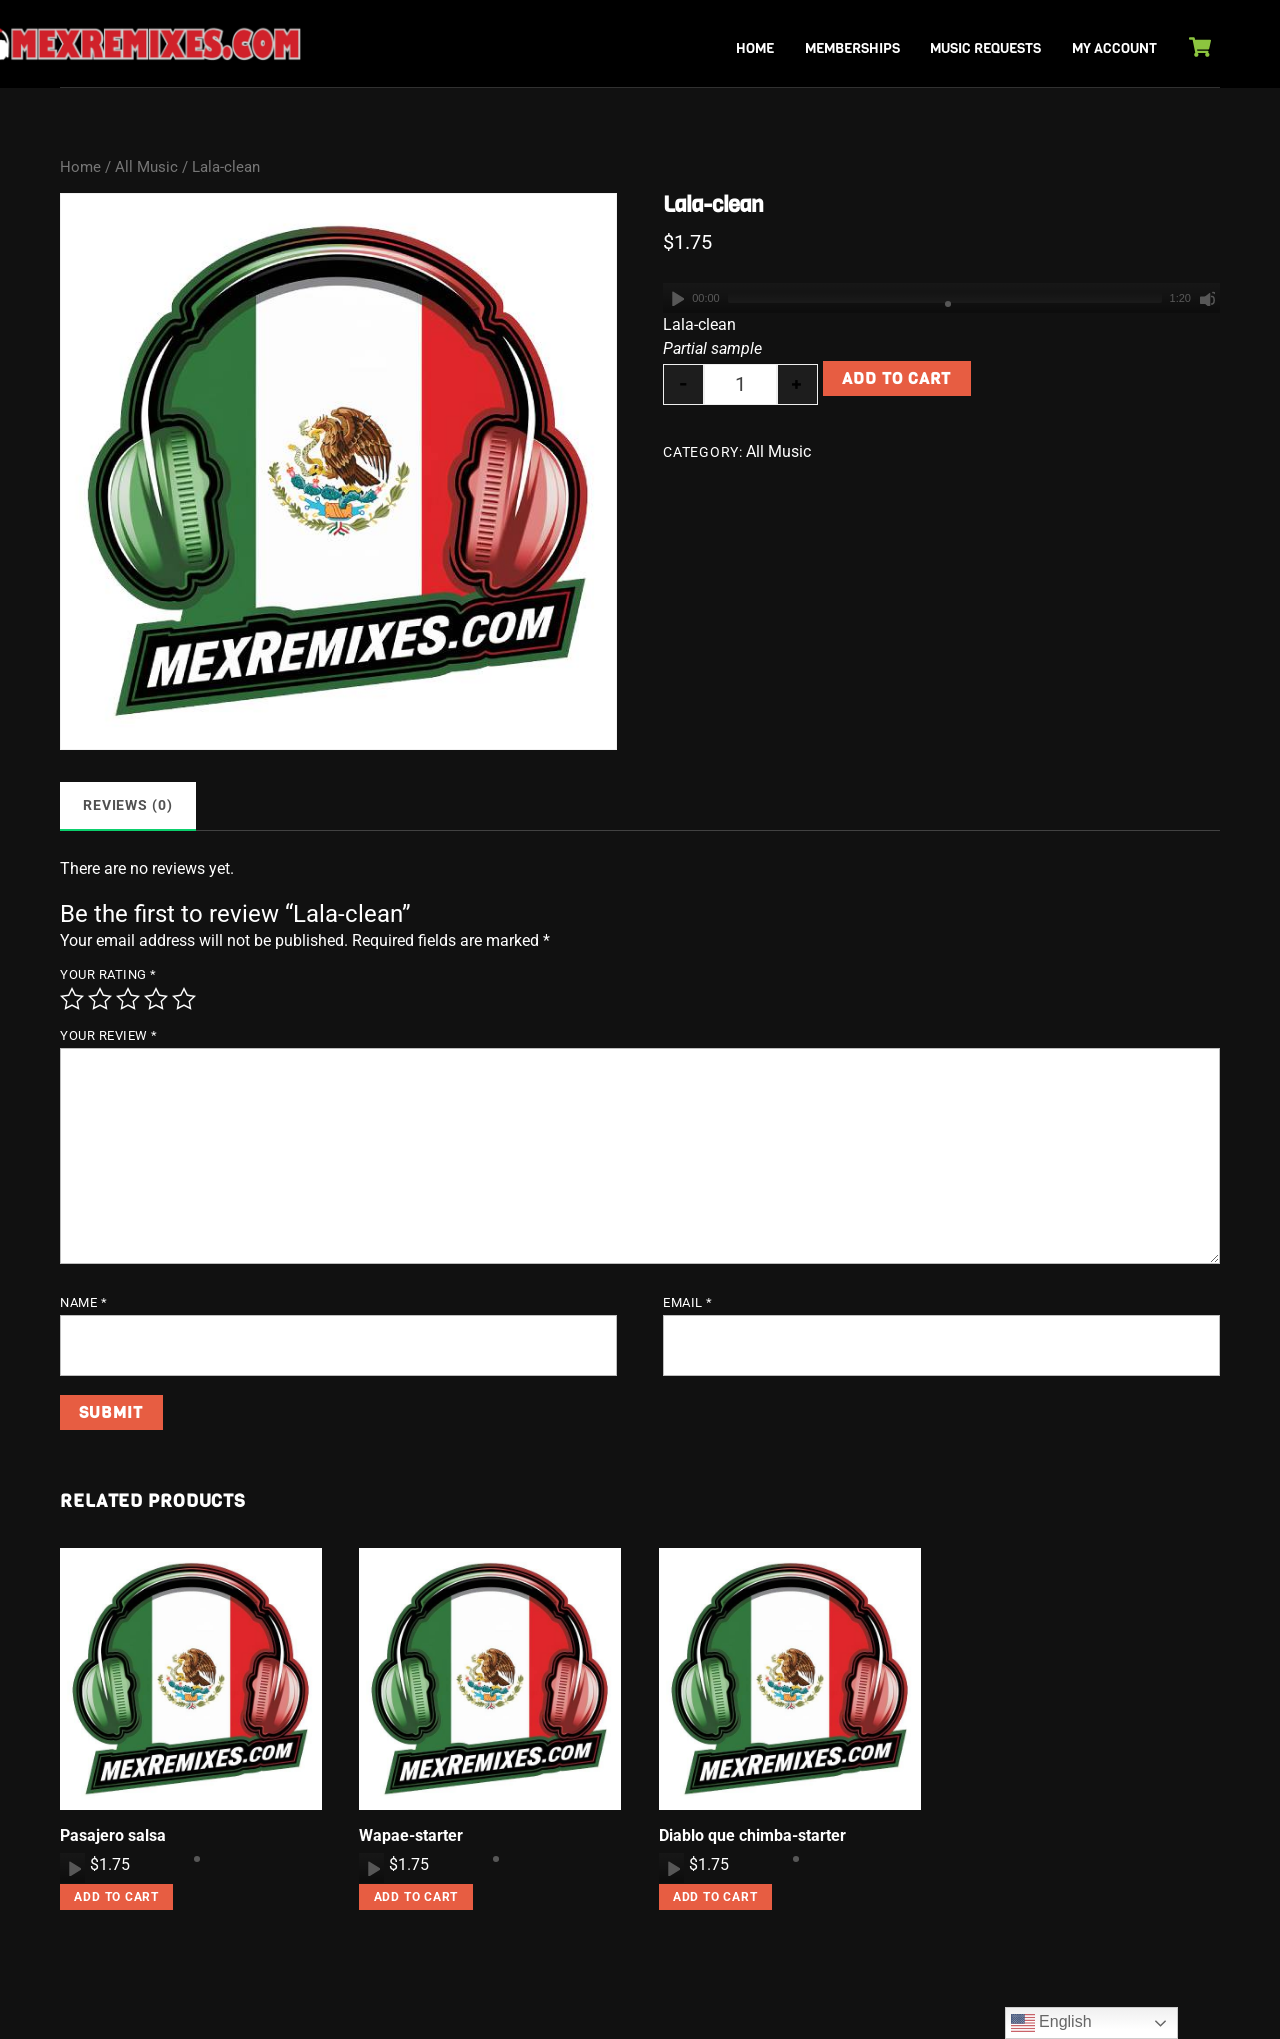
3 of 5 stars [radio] (128, 999)
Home (755, 48)
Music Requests (985, 48)
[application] (941, 298)
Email (688, 1302)
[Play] (676, 298)
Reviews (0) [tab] (128, 805)
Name (83, 1302)
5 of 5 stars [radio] (184, 999)
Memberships (852, 48)
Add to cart (896, 378)
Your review (109, 1035)
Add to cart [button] (116, 1897)
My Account (1114, 48)
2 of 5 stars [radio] (100, 999)
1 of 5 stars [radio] (72, 999)
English (1051, 2023)
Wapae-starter (411, 1835)
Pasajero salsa (113, 1835)
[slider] (945, 298)
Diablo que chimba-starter (752, 1835)
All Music (146, 167)
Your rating (108, 974)
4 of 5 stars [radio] (156, 999)
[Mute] (1207, 298)
